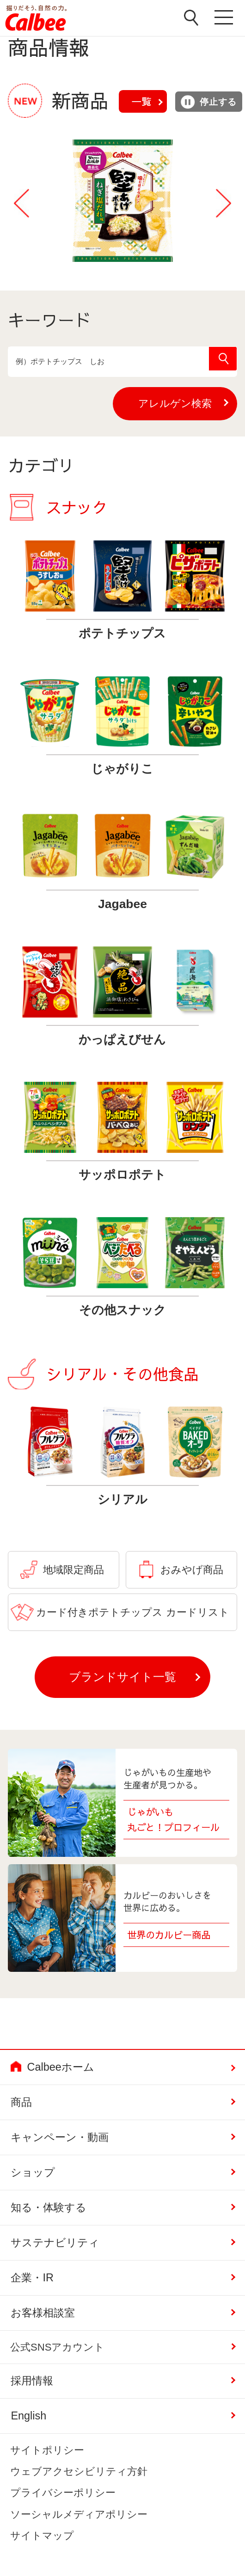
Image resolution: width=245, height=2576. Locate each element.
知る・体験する (48, 2207)
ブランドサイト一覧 (122, 1677)
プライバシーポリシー (63, 2492)
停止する (208, 102)
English (28, 2416)
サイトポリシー (47, 2450)
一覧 (141, 101)
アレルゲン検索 (187, 403)
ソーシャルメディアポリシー (78, 2514)
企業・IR (32, 2278)
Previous (21, 203)
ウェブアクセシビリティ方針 (78, 2471)
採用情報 (32, 2381)
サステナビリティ (55, 2243)
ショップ (33, 2172)
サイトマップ (42, 2535)
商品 (21, 2102)
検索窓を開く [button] (191, 17)
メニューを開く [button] (224, 18)
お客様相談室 (43, 2313)
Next (223, 203)
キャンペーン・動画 (60, 2137)
